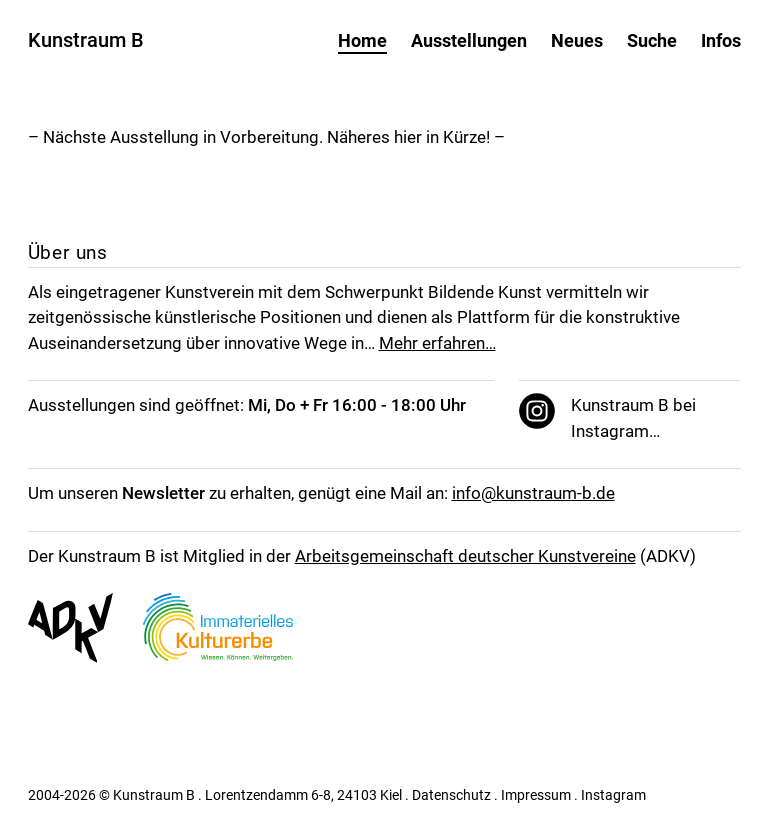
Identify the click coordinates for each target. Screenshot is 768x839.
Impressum (536, 795)
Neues (577, 40)
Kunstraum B (86, 40)
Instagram (613, 795)
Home (362, 40)
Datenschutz (451, 795)
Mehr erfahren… (437, 343)
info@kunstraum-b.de (533, 493)
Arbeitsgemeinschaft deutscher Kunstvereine (465, 556)
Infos (721, 40)
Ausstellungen (469, 40)
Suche (652, 40)
